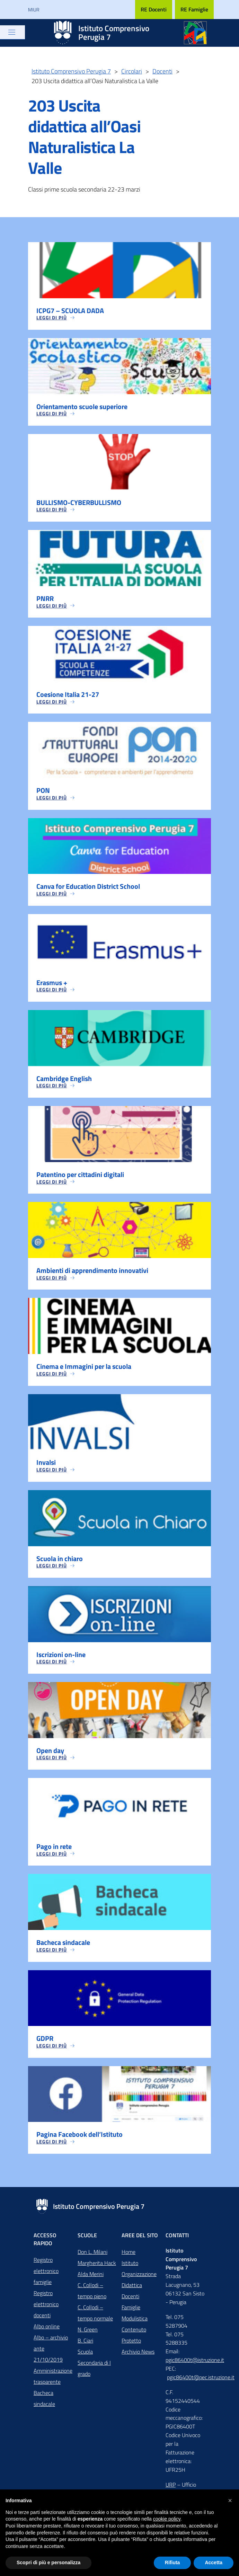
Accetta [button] (213, 2562)
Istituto (130, 2267)
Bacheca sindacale (44, 2402)
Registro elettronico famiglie (46, 2275)
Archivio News (138, 2356)
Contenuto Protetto (134, 2339)
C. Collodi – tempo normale (95, 2317)
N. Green (88, 2333)
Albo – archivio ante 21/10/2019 (51, 2352)
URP (171, 2489)
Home (128, 2256)
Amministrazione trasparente (53, 2380)
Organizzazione (139, 2278)
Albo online (47, 2330)
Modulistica (135, 2322)
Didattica (132, 2289)
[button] (230, 2500)
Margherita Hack (97, 2267)
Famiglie (131, 2311)
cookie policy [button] (166, 2519)
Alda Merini (91, 2278)
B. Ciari (85, 2344)
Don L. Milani (92, 2256)
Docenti (130, 2300)
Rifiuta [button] (172, 2562)
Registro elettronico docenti (46, 2308)
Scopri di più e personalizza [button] (48, 2562)
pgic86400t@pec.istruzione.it (200, 2381)
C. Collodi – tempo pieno (92, 2294)
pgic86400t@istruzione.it (195, 2364)
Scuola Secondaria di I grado (94, 2367)
